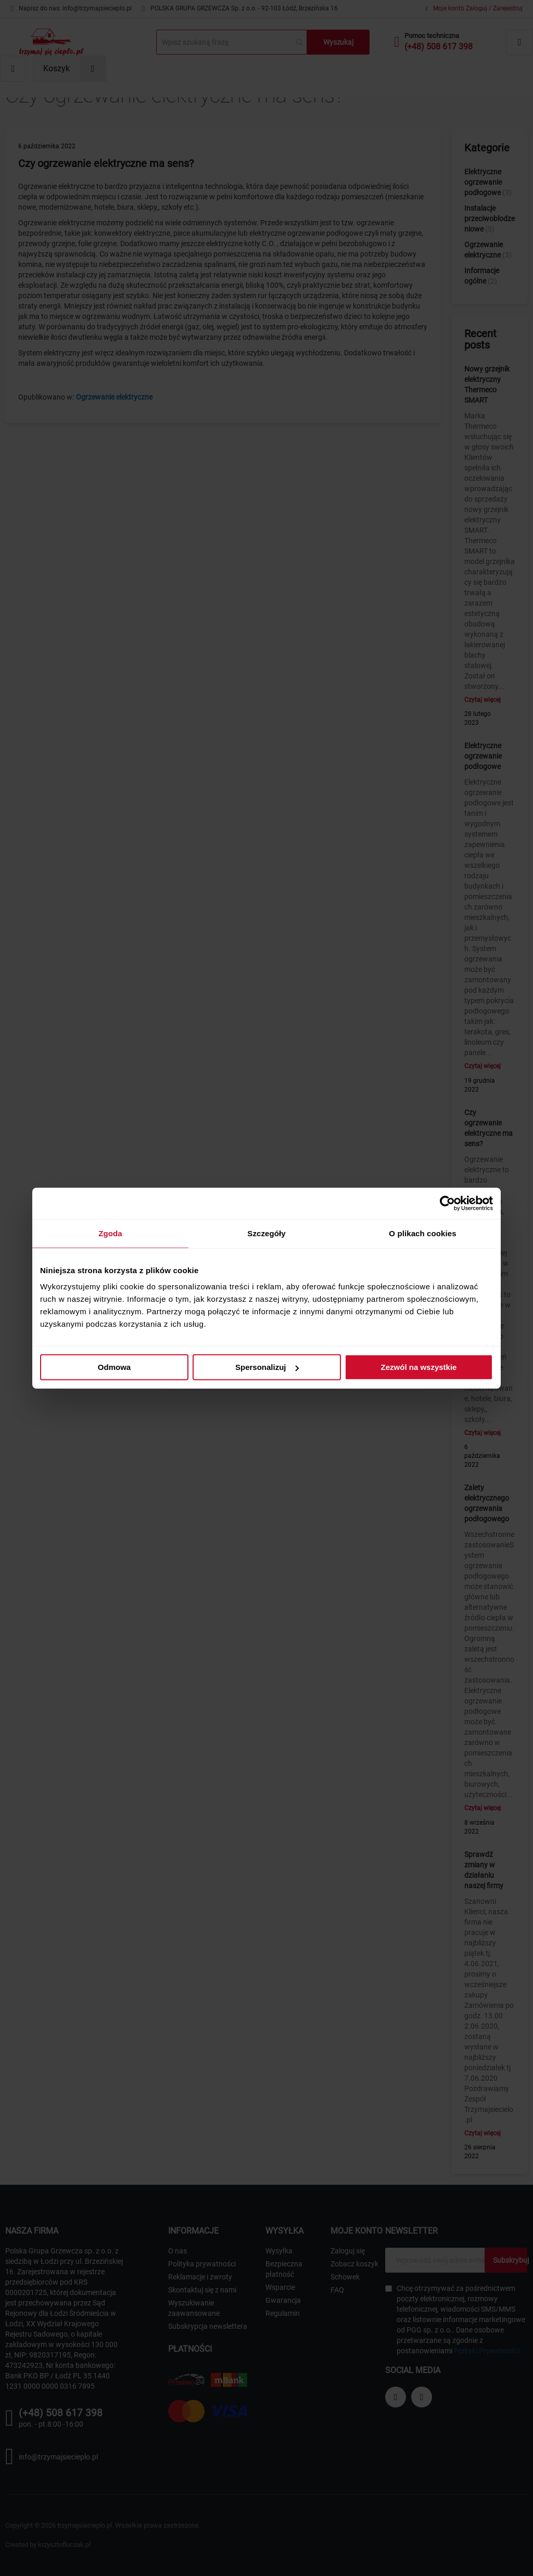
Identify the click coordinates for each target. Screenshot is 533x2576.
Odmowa (114, 1367)
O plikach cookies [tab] (422, 1232)
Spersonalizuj (267, 1367)
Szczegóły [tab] (266, 1232)
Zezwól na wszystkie (419, 1367)
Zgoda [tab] (110, 1232)
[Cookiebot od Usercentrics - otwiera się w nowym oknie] (447, 1203)
